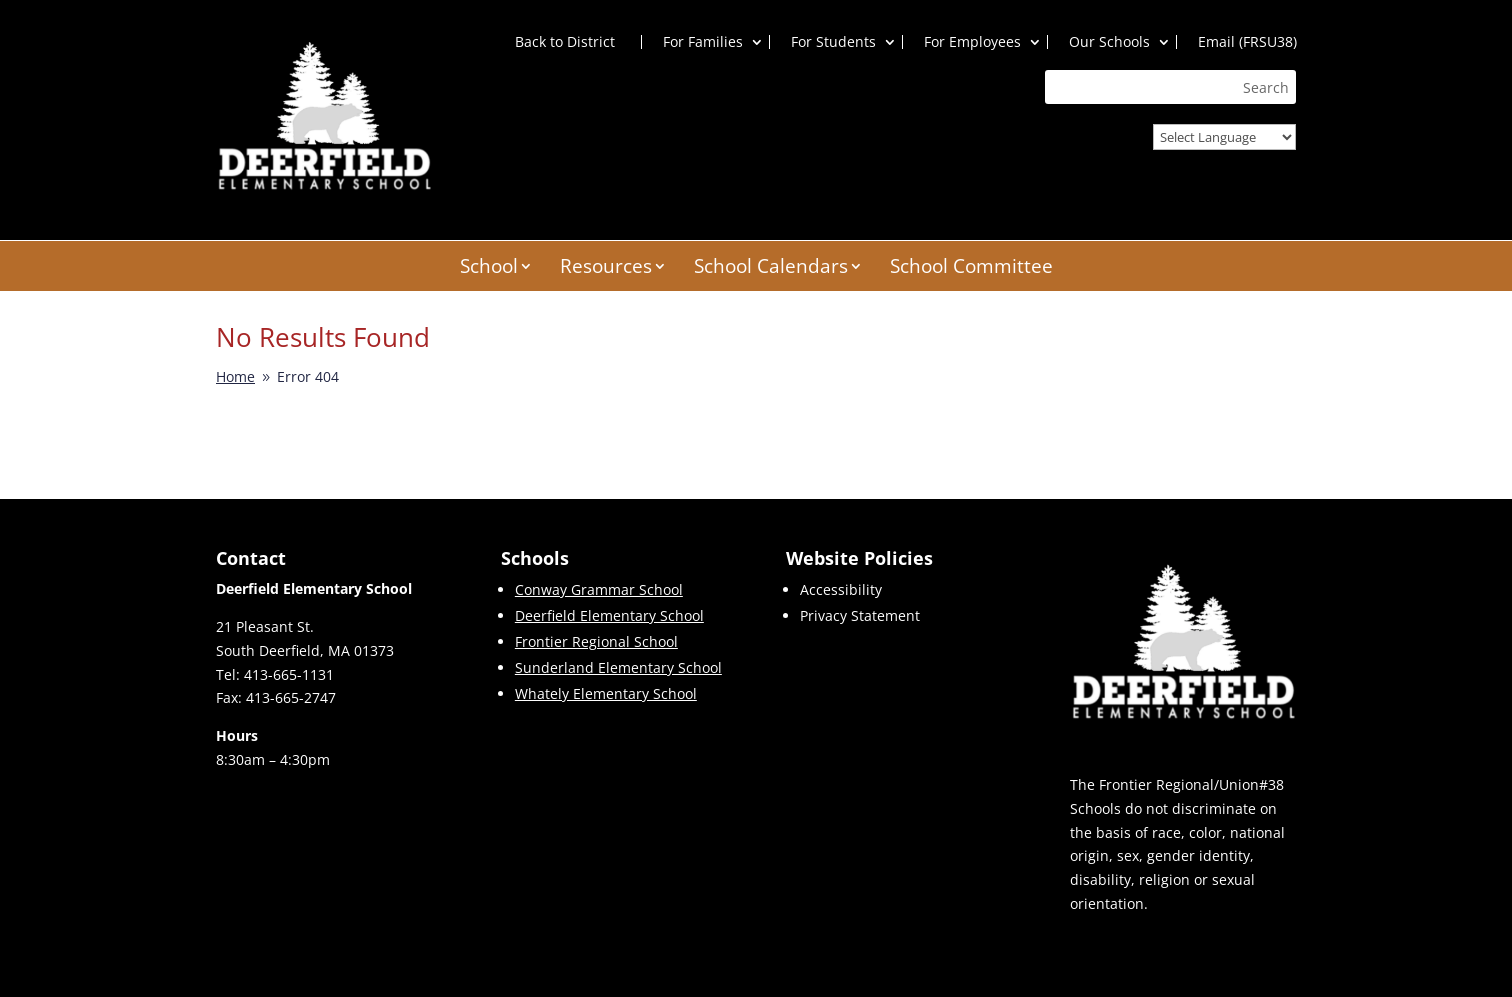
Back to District (565, 42)
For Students (833, 42)
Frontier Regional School (596, 642)
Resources (606, 269)
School (489, 269)
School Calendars (771, 269)
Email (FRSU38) (1247, 42)
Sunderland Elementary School (618, 668)
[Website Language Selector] (1224, 137)
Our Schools (1109, 42)
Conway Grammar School (599, 590)
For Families (703, 42)
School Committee (971, 269)
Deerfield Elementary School (609, 616)
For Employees (972, 42)
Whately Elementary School (606, 694)
